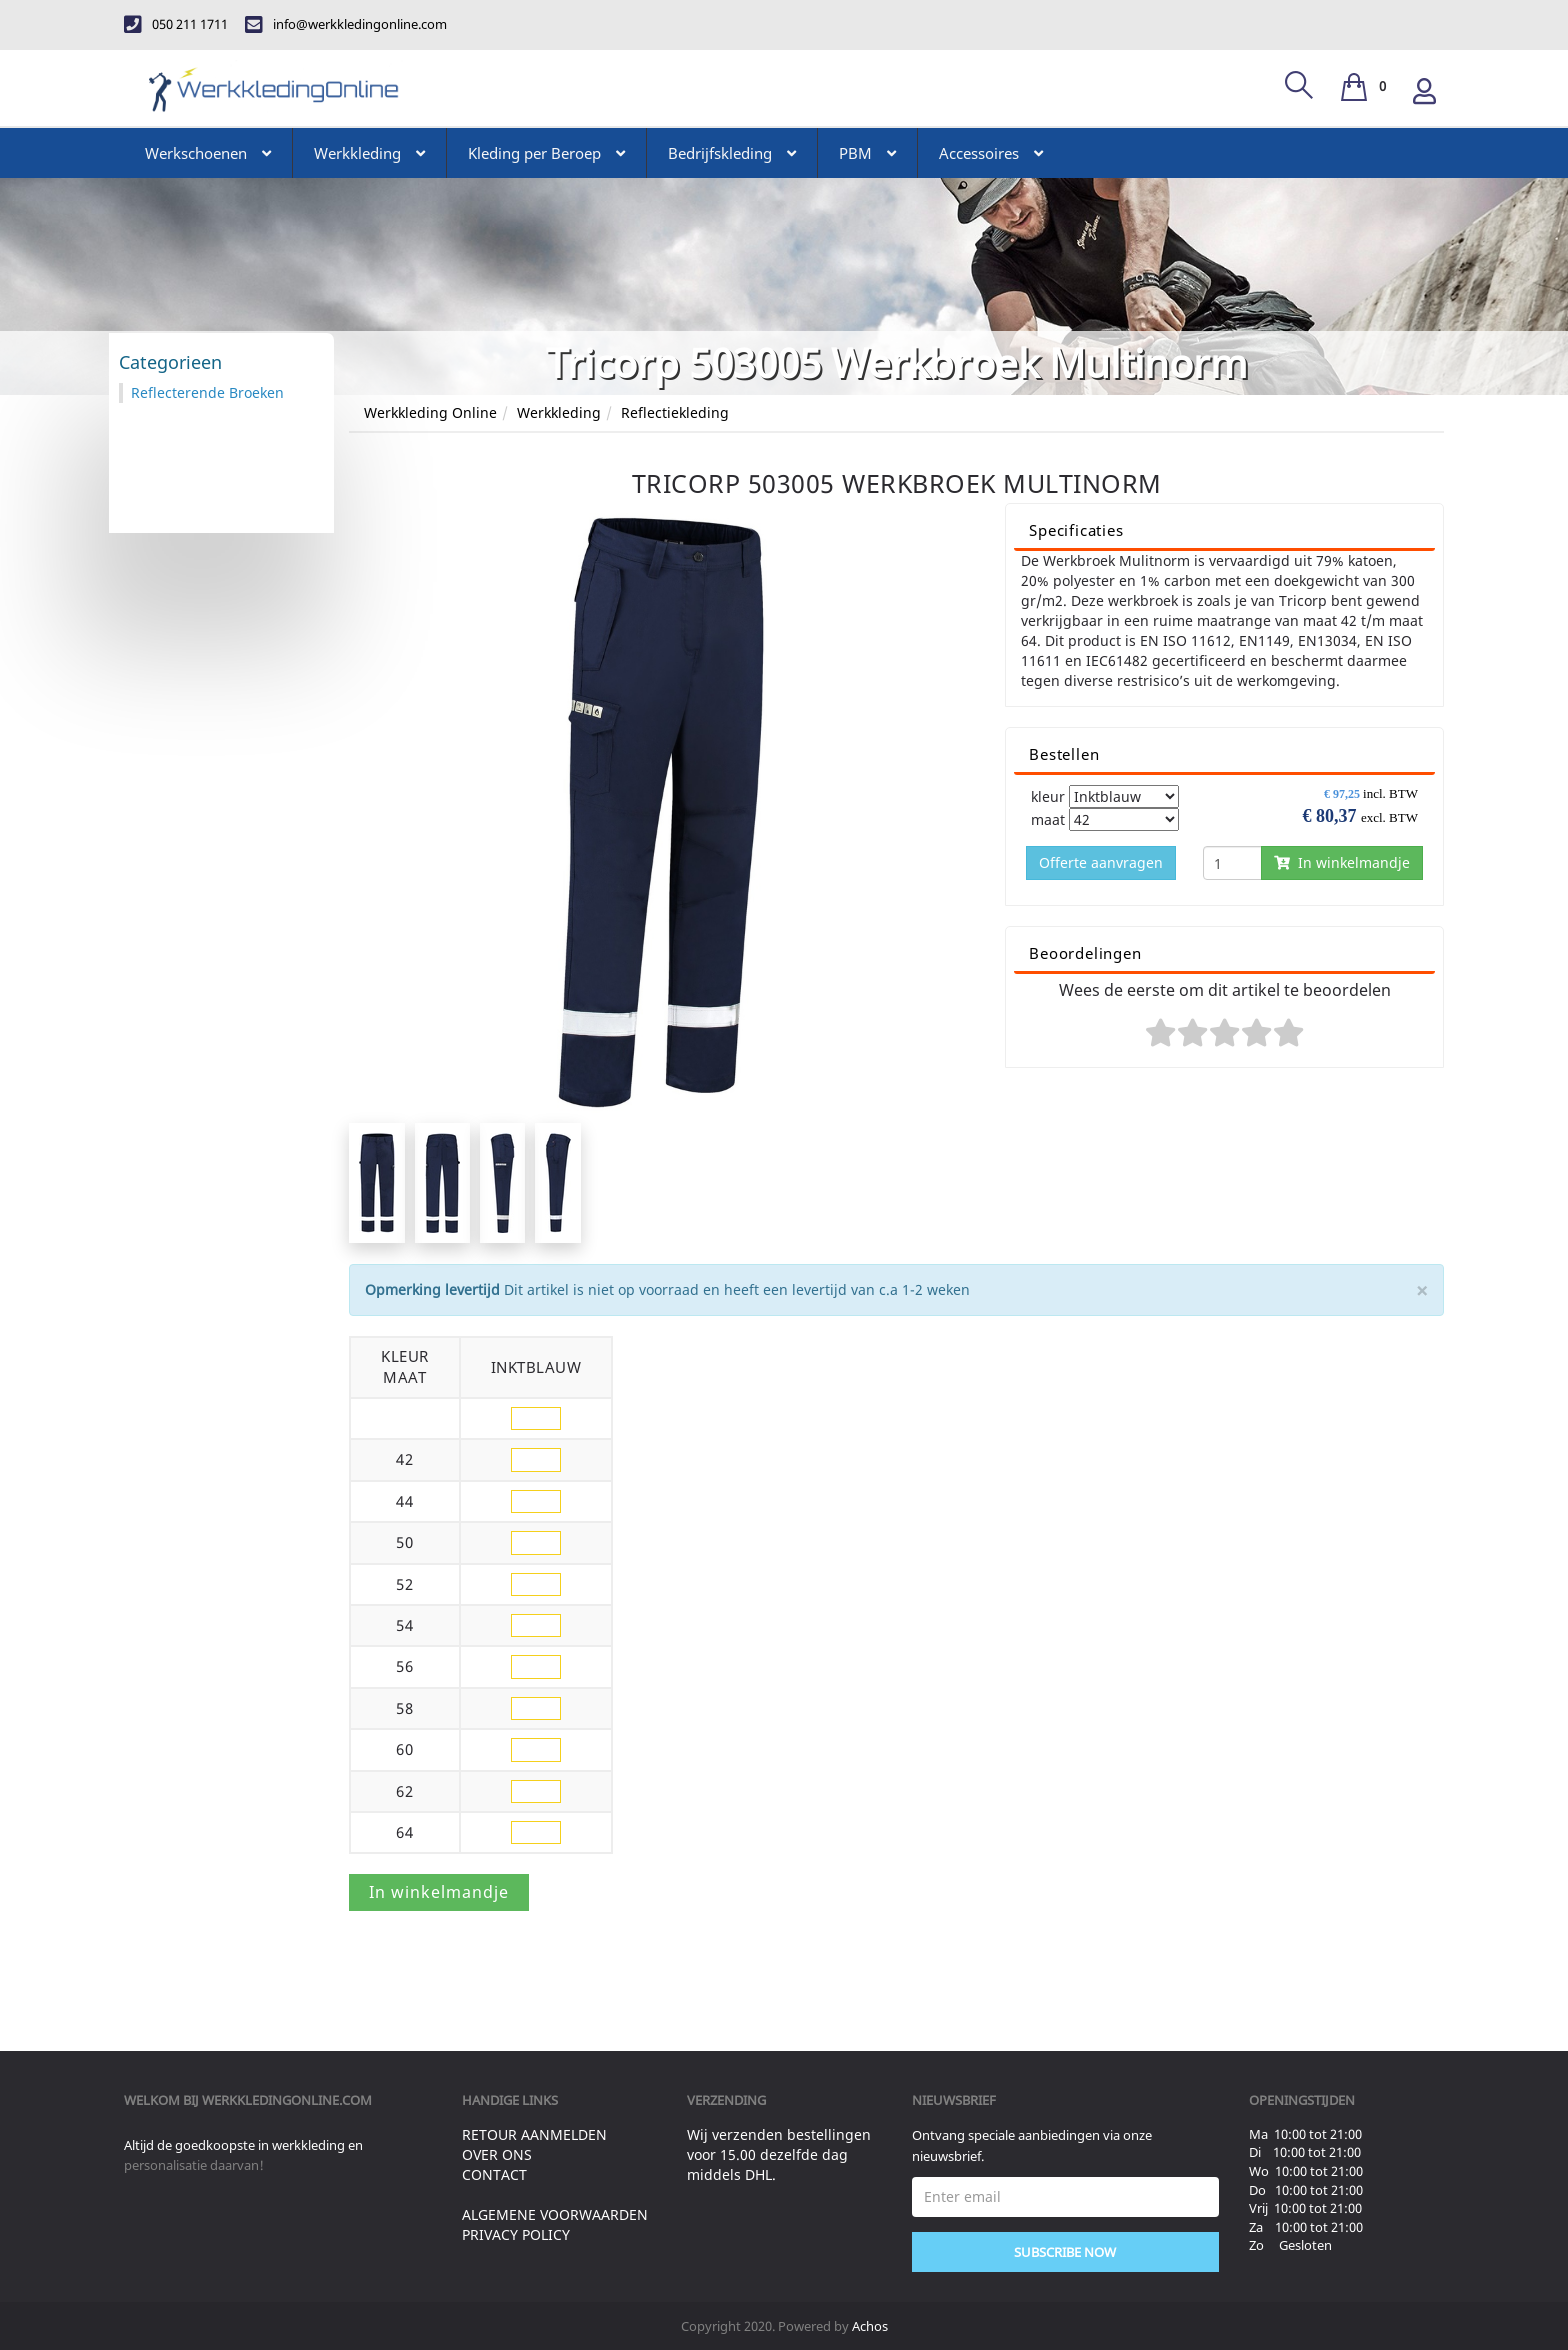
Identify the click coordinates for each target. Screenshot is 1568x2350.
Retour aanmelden (534, 2134)
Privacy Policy (516, 2234)
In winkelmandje (1342, 862)
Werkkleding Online (430, 412)
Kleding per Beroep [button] (546, 153)
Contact (494, 2174)
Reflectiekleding (675, 412)
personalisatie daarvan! (194, 2165)
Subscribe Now (1065, 2252)
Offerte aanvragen (1101, 862)
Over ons (497, 2154)
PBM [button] (867, 153)
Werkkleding (559, 412)
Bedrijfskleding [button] (732, 153)
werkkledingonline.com (287, 2100)
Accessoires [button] (991, 153)
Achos (870, 2326)
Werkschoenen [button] (208, 153)
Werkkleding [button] (369, 153)
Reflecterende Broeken (207, 392)
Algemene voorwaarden (555, 2214)
